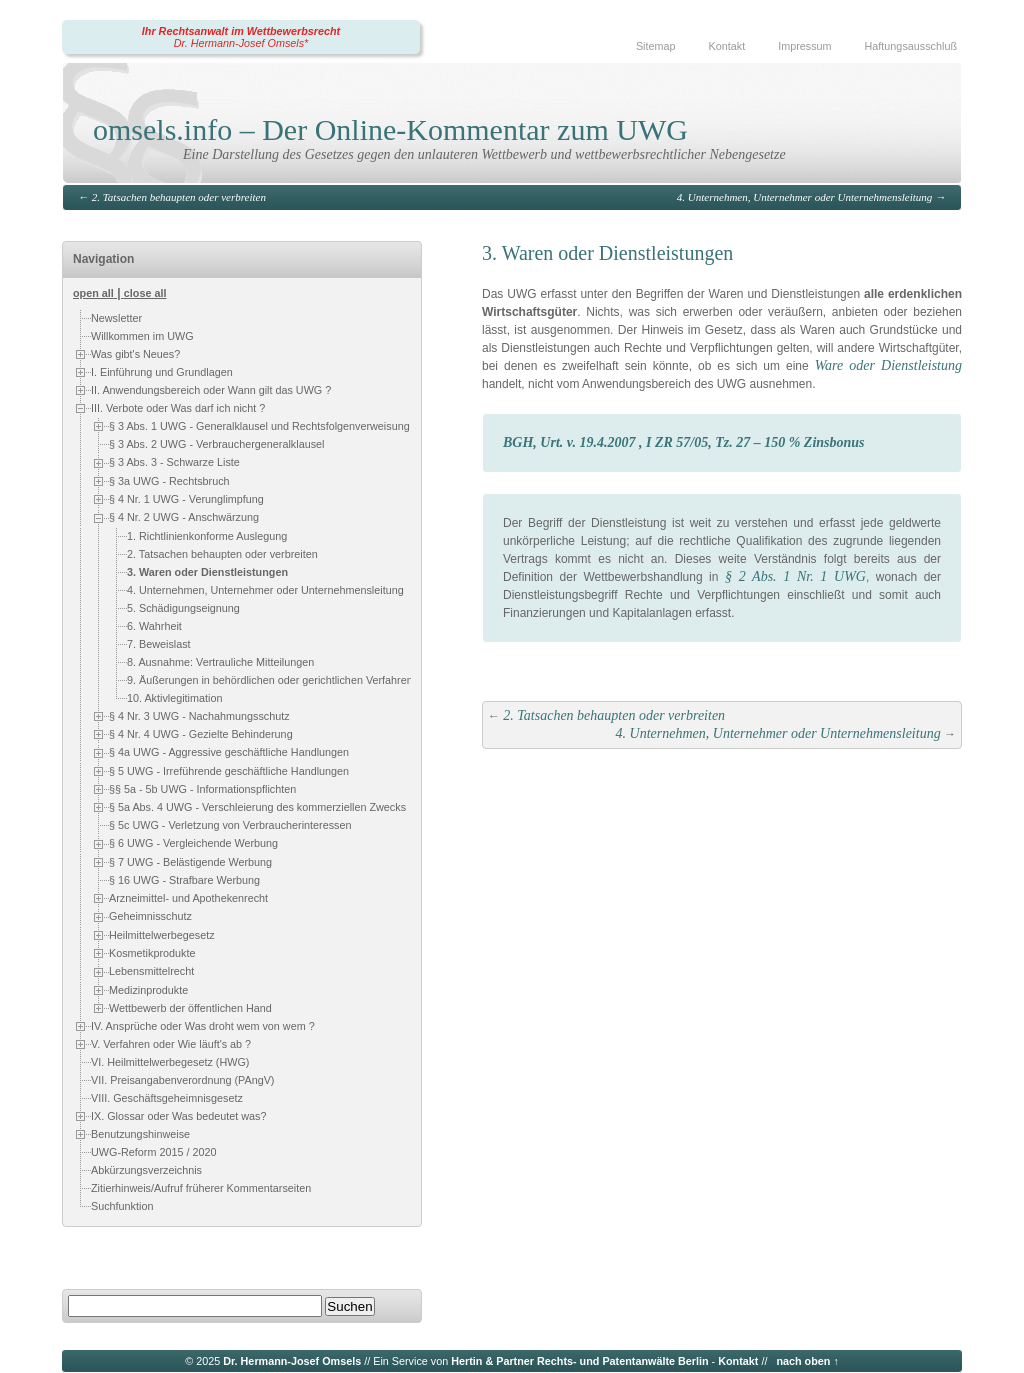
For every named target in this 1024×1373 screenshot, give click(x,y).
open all (93, 293)
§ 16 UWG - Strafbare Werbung (184, 880)
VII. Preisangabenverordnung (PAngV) (182, 1080)
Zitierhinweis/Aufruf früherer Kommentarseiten (201, 1188)
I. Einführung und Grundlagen (162, 372)
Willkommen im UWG (142, 336)
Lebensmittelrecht (151, 971)
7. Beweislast (159, 644)
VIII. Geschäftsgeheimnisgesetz (167, 1098)
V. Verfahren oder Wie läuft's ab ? (171, 1044)
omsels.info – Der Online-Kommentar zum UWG (390, 129)
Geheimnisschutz (150, 917)
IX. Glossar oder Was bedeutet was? (178, 1116)
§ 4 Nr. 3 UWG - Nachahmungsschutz (199, 716)
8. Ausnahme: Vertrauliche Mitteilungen (220, 662)
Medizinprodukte (148, 990)
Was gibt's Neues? (135, 354)
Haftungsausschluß (911, 46)
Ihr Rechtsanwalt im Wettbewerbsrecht (241, 31)
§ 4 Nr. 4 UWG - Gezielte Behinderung (201, 734)
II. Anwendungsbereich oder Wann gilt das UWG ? (211, 390)
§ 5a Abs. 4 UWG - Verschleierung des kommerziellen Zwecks (257, 807)
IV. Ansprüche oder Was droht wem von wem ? (203, 1026)
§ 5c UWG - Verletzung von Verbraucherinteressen (230, 826)
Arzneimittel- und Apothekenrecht (188, 898)
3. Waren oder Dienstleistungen (207, 572)
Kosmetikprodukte (152, 953)
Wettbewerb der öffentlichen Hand (190, 1008)
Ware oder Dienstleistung (888, 365)
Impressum (804, 46)
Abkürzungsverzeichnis (146, 1170)
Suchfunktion (122, 1206)
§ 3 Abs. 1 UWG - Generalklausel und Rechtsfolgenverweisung (259, 426)
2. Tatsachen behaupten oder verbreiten (179, 197)
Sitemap (656, 46)
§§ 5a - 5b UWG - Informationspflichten (202, 789)
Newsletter (116, 318)
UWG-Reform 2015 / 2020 (153, 1152)
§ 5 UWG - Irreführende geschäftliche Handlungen (229, 771)
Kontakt (727, 46)
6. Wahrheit (154, 626)
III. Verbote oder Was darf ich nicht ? (178, 408)
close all (145, 293)
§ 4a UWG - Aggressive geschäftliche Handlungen (229, 752)
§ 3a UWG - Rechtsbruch (169, 481)
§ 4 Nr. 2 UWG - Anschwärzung (184, 517)
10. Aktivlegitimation (174, 698)
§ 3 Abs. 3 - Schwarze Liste (174, 462)
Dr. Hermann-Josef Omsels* (241, 43)
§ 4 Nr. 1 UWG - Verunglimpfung (186, 499)
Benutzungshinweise (140, 1134)
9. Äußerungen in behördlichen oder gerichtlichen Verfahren (270, 680)
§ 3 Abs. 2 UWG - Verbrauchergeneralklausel (216, 444)
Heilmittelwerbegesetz (162, 935)
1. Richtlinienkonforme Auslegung (207, 536)
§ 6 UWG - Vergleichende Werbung (193, 844)
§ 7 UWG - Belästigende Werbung (190, 862)
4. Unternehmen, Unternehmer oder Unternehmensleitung (804, 197)
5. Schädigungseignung (183, 608)
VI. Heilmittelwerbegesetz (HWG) (170, 1062)
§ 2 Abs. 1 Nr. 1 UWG (795, 576)
